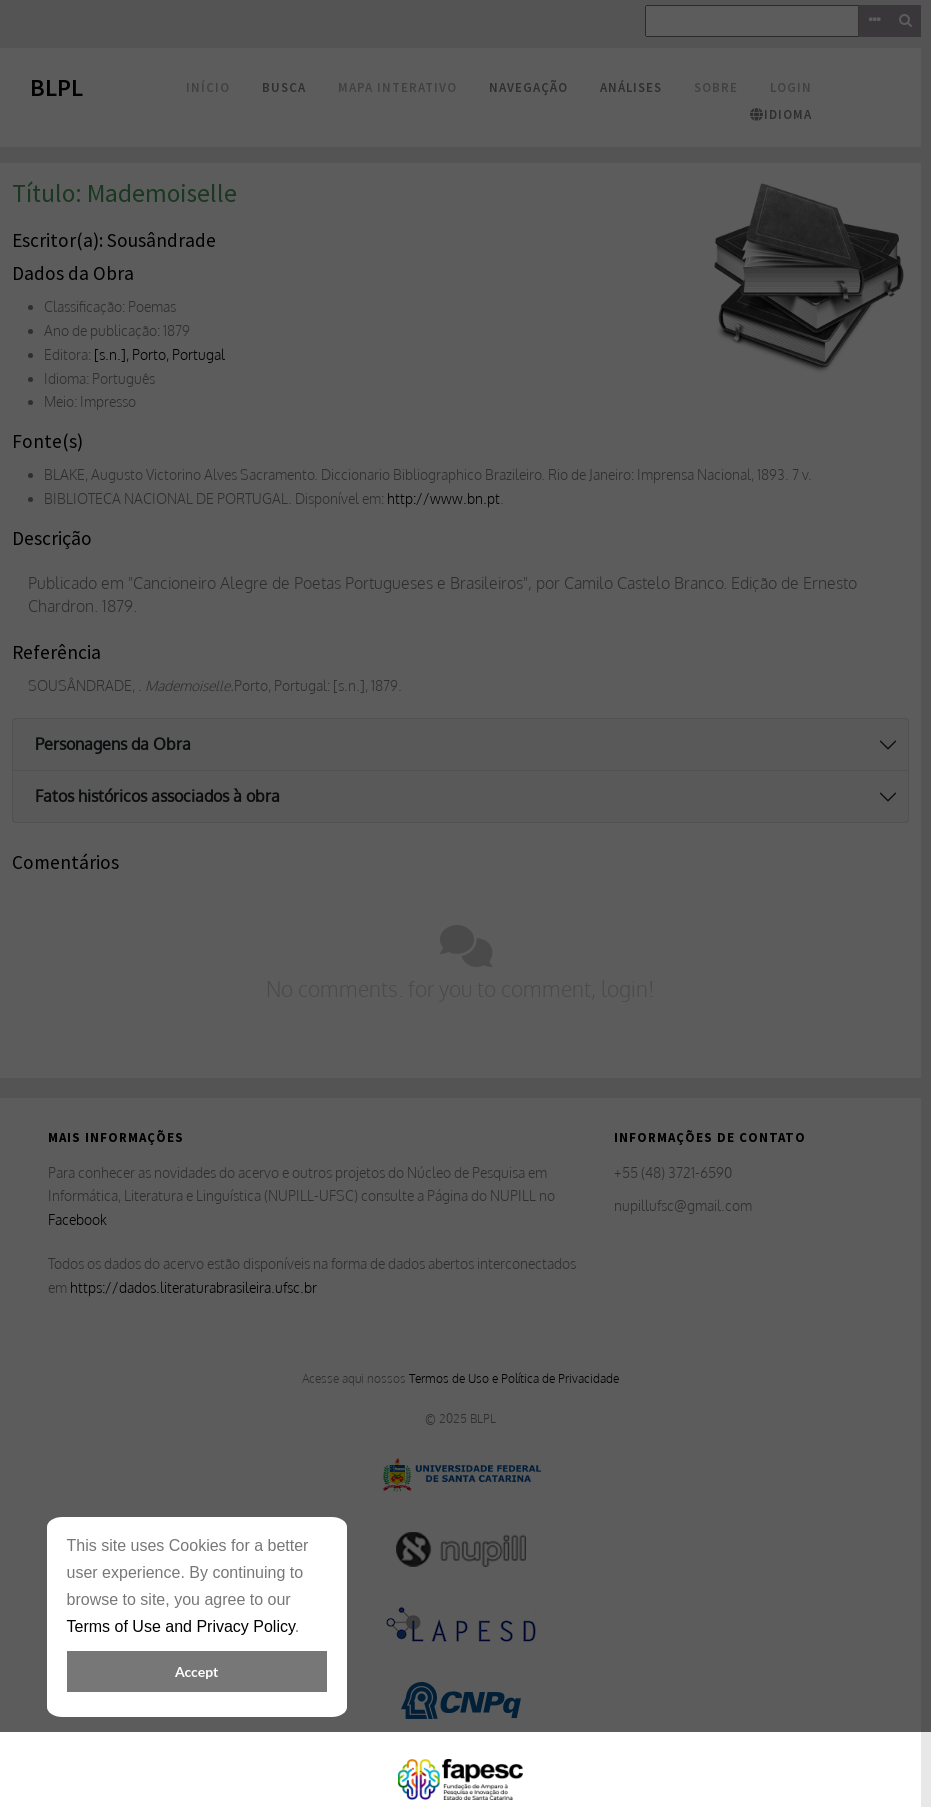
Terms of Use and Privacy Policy (181, 1626)
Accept (196, 1671)
